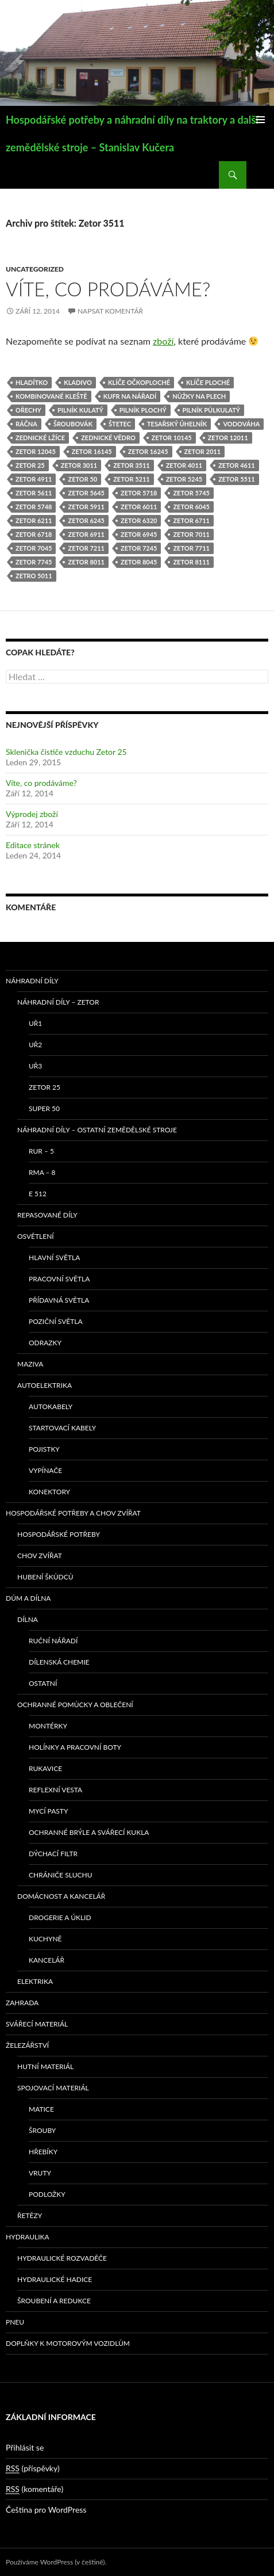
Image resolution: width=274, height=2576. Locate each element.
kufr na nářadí (130, 396)
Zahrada (22, 2002)
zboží (163, 340)
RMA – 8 (42, 1172)
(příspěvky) (33, 2468)
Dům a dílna (28, 1598)
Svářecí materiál (37, 2024)
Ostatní (43, 1683)
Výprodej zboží (32, 814)
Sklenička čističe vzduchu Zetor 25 (66, 752)
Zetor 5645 (86, 493)
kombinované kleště (51, 396)
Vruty (40, 2173)
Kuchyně (45, 1938)
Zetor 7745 (34, 562)
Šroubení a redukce (54, 2300)
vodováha (241, 424)
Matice (41, 2109)
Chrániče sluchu (60, 1875)
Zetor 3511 (131, 465)
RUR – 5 (41, 1151)
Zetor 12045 (36, 451)
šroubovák (72, 424)
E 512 (38, 1193)
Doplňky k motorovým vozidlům (68, 2343)
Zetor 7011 (191, 534)
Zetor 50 (82, 479)
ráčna (26, 424)
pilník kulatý (80, 410)
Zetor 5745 (191, 493)
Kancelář (46, 1960)
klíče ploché (208, 382)
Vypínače (45, 1470)
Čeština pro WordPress (46, 2509)
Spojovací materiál (53, 2087)
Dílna (27, 1619)
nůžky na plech (199, 396)
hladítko (32, 382)
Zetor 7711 (191, 548)
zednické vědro (108, 437)
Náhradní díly (32, 980)
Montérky (48, 1726)
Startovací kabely (62, 1428)
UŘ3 (35, 1066)
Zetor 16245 (148, 451)
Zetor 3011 (79, 465)
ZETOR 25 (44, 1087)
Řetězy (29, 2215)
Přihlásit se (25, 2447)
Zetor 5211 (131, 479)
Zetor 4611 (236, 465)
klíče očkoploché (139, 382)
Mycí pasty (48, 1811)
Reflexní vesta (55, 1789)
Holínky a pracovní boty (75, 1747)
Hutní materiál (45, 2066)
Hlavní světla (54, 1257)
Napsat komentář (110, 311)
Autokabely (50, 1406)
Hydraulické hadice (54, 2279)
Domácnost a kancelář (61, 1896)
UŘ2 (35, 1044)
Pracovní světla (59, 1278)
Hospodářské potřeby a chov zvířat (73, 1513)
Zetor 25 (30, 465)
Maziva (30, 1364)
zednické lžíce (40, 437)
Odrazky (45, 1342)
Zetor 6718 (34, 534)
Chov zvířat (39, 1555)
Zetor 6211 (34, 520)
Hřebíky (43, 2151)
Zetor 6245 (86, 520)
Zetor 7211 (86, 548)
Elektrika (35, 1981)
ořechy (28, 410)
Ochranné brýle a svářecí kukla (89, 1832)
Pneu (15, 2322)
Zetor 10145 (172, 437)
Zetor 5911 (86, 506)
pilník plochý (143, 410)
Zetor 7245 (139, 548)
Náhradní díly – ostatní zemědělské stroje (97, 1129)
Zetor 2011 (202, 451)
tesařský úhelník (177, 424)
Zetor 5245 (184, 479)
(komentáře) (34, 2489)
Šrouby (42, 2130)
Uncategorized (35, 269)
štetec (120, 424)
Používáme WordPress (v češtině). (56, 2562)
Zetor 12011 (228, 437)
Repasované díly (47, 1215)
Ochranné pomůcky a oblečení (75, 1704)
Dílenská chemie (59, 1662)
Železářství (27, 2045)
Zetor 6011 (139, 506)
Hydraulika (27, 2236)
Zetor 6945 (139, 534)
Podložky (47, 2194)
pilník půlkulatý (211, 410)
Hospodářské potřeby (58, 1534)
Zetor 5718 (139, 493)
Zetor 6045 (191, 506)
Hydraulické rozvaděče (62, 2258)
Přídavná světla (59, 1300)
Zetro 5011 (34, 575)
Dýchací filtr (53, 1853)
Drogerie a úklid (60, 1917)
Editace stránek (33, 845)
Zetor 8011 (86, 562)
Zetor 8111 (191, 562)
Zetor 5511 (236, 479)
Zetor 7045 (34, 548)
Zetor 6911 (86, 534)
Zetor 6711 (191, 520)
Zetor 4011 (184, 465)
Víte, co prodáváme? (108, 288)
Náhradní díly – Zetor (58, 1002)
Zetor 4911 (34, 479)
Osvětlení (35, 1236)
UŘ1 (35, 1023)
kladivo (78, 382)
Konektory (49, 1491)
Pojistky (44, 1449)
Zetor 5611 (34, 493)
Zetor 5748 (34, 506)
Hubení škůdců (45, 1577)
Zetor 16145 (92, 451)
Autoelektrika (44, 1385)
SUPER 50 (44, 1108)
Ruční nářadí (53, 1640)
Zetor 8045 (139, 562)
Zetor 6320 (139, 520)
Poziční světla (56, 1321)
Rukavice (45, 1768)
